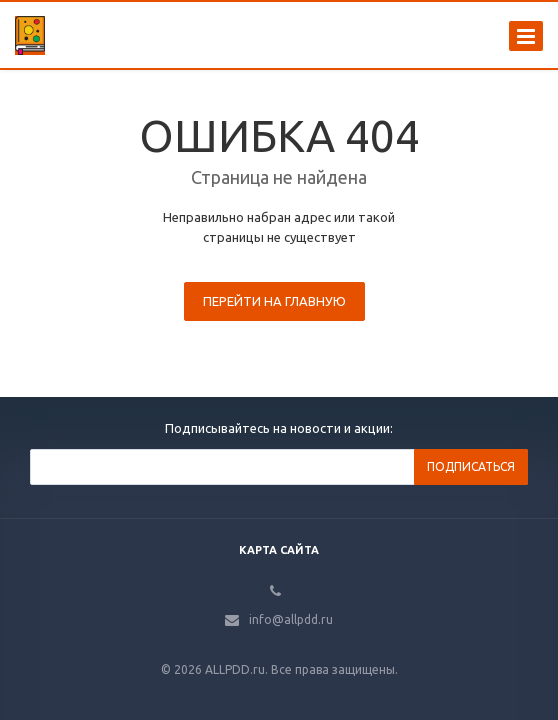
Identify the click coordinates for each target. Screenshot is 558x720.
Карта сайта (279, 550)
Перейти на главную (274, 301)
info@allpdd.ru (291, 619)
